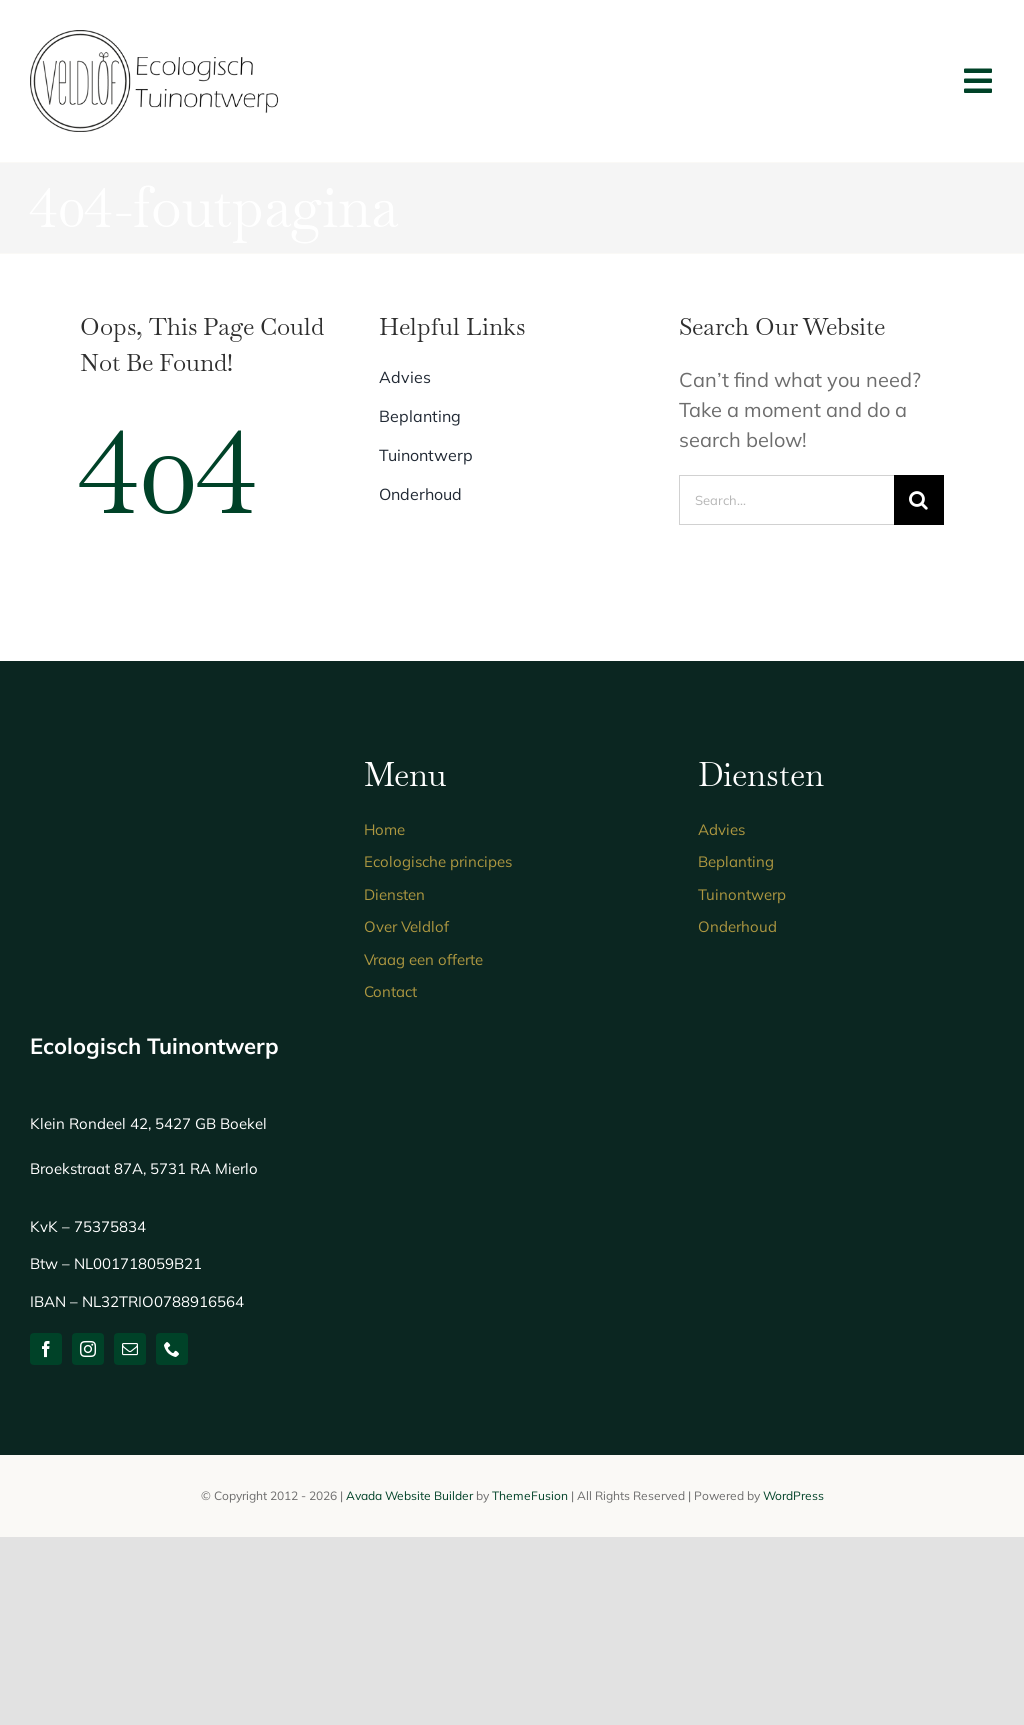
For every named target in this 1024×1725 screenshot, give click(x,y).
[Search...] (786, 500)
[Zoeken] (919, 500)
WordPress (793, 1495)
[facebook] (46, 1349)
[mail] (130, 1349)
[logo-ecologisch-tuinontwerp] (155, 39)
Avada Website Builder (409, 1495)
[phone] (172, 1349)
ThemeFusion (530, 1495)
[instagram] (88, 1349)
